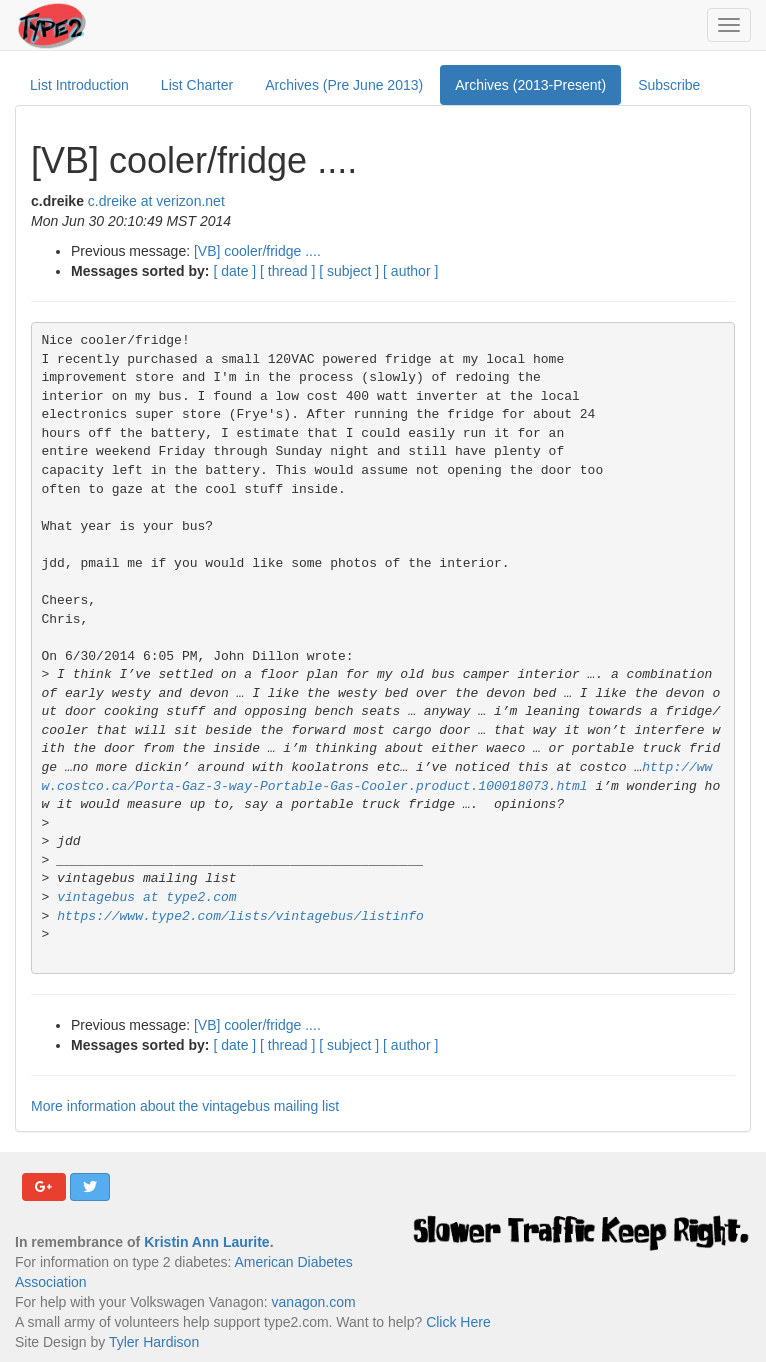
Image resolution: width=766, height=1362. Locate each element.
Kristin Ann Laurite (207, 1242)
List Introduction (79, 85)
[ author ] (410, 271)
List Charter (197, 85)
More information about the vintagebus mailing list (185, 1106)
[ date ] (234, 271)
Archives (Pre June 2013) (344, 85)
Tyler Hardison (154, 1342)
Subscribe (669, 85)
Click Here (458, 1322)
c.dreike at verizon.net (156, 201)
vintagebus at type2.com (146, 897)
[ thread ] (287, 271)
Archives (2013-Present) (530, 85)
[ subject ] (349, 271)
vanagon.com (314, 1302)
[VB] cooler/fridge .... (257, 251)
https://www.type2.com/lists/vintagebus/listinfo (240, 916)
